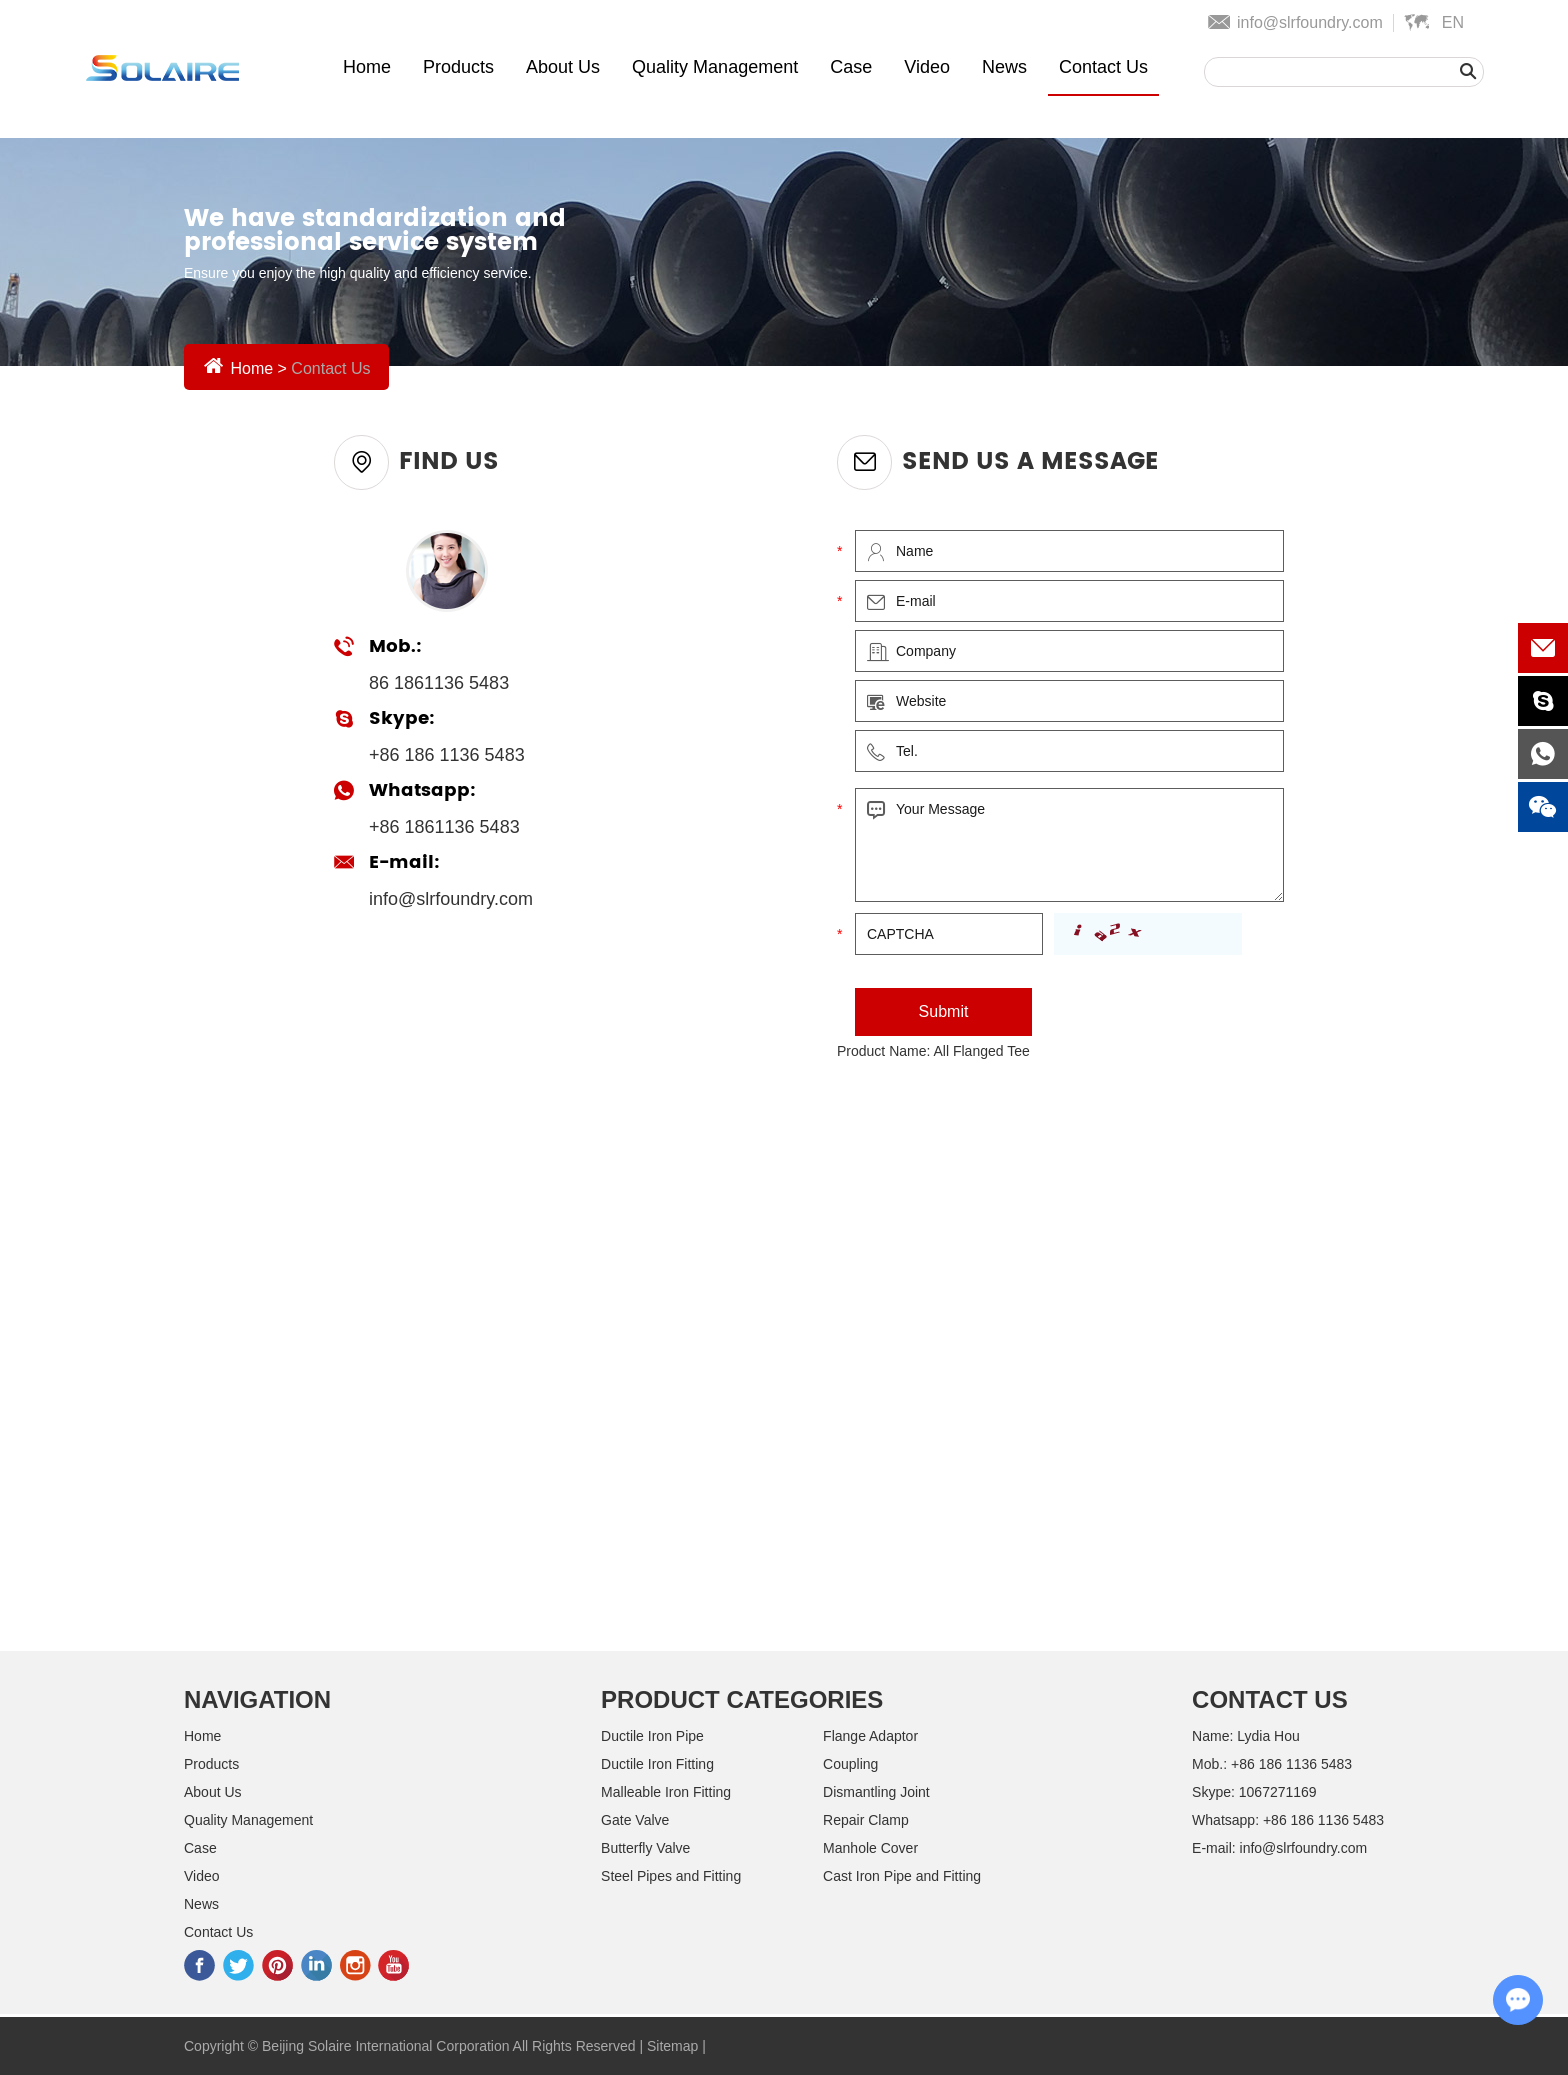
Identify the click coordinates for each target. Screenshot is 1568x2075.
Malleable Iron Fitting (666, 1792)
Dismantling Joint (876, 1792)
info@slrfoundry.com (1310, 22)
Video (927, 67)
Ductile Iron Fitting (657, 1764)
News (1004, 67)
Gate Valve (635, 1820)
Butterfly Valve (645, 1848)
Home (367, 67)
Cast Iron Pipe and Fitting (902, 1876)
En (1453, 22)
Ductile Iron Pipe (652, 1736)
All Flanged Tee (982, 1051)
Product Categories (742, 1699)
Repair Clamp (866, 1820)
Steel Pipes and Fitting (671, 1876)
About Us (563, 67)
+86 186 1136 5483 (1323, 1820)
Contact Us (1103, 67)
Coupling (850, 1764)
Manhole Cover (870, 1848)
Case (851, 67)
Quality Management (715, 67)
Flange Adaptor (870, 1736)
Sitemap (672, 2046)
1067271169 (1278, 1792)
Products (458, 67)
